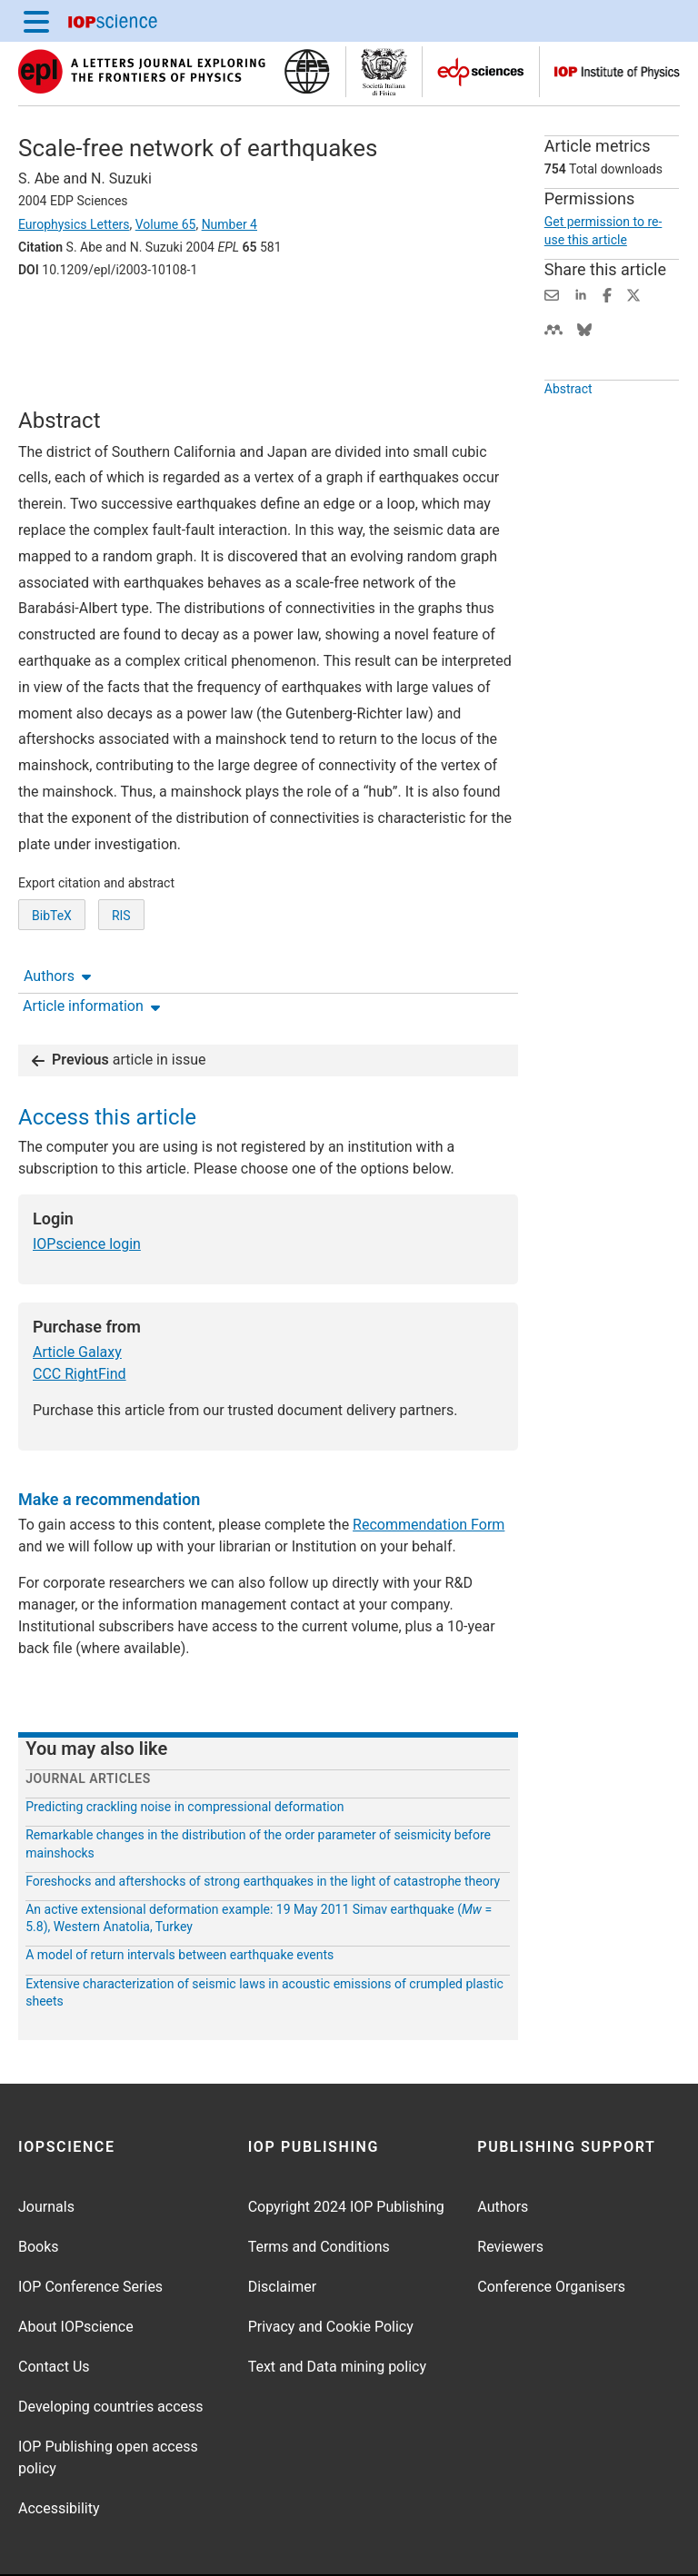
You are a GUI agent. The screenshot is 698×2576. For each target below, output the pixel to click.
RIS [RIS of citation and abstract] (121, 940)
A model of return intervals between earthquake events (179, 1898)
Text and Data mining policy (337, 2310)
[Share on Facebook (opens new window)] (607, 293)
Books (38, 2190)
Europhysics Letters (74, 224)
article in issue (119, 1003)
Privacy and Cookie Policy (331, 2270)
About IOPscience (76, 2270)
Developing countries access (111, 2350)
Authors (57, 320)
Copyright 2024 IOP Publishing (346, 2150)
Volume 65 (165, 224)
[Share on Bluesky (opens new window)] (584, 328)
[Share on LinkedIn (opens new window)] (580, 293)
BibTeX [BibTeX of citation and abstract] (52, 940)
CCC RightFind (79, 1317)
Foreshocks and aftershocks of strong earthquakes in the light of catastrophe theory (262, 1825)
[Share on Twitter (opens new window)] (633, 293)
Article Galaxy (77, 1295)
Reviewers (510, 2190)
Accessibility (59, 2452)
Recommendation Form (428, 1468)
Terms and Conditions (319, 2190)
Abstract (568, 388)
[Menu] (36, 21)
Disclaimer (282, 2230)
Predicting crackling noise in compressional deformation (184, 1750)
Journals (46, 2150)
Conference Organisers (551, 2230)
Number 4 (229, 224)
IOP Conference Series (90, 2230)
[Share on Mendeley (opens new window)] (553, 328)
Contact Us (54, 2310)
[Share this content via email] (551, 293)
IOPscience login (87, 1187)
